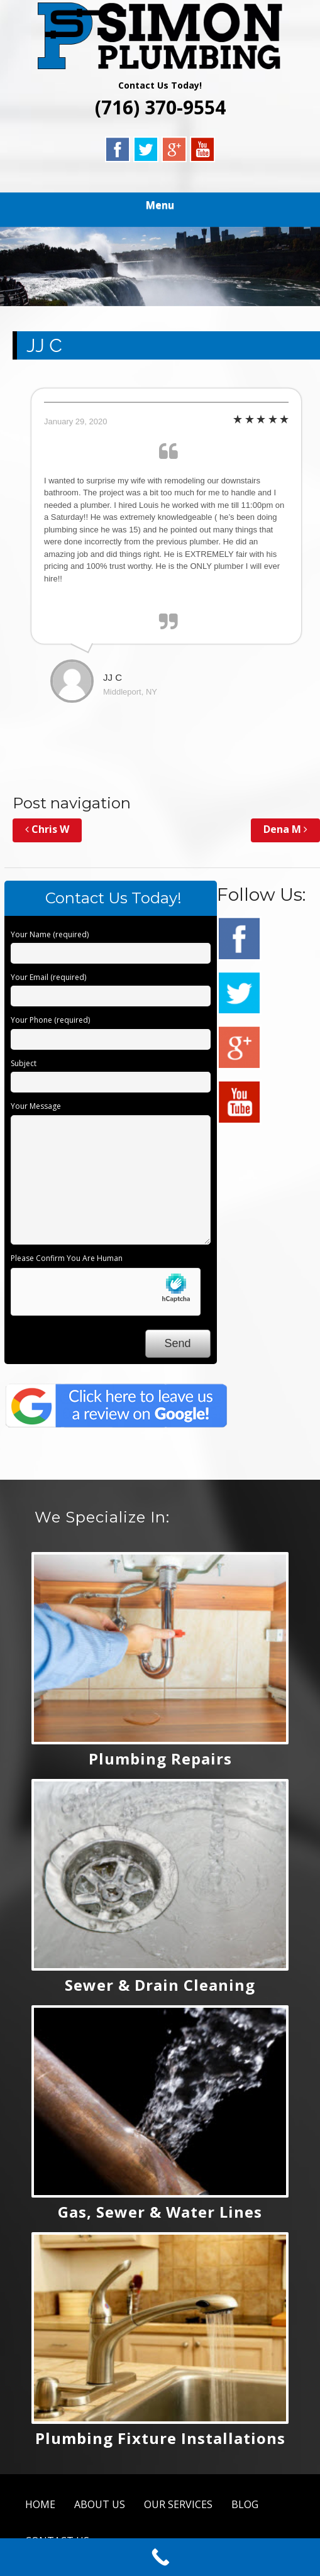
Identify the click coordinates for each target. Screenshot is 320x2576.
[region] (160, 266)
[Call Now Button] (160, 2557)
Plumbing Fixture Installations (160, 2438)
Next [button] (304, 263)
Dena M (285, 829)
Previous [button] (15, 263)
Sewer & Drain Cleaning (160, 1984)
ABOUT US (99, 2504)
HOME (40, 2504)
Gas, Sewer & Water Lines (160, 2211)
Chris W (47, 829)
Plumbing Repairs (160, 1758)
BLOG (244, 2504)
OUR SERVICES (178, 2504)
